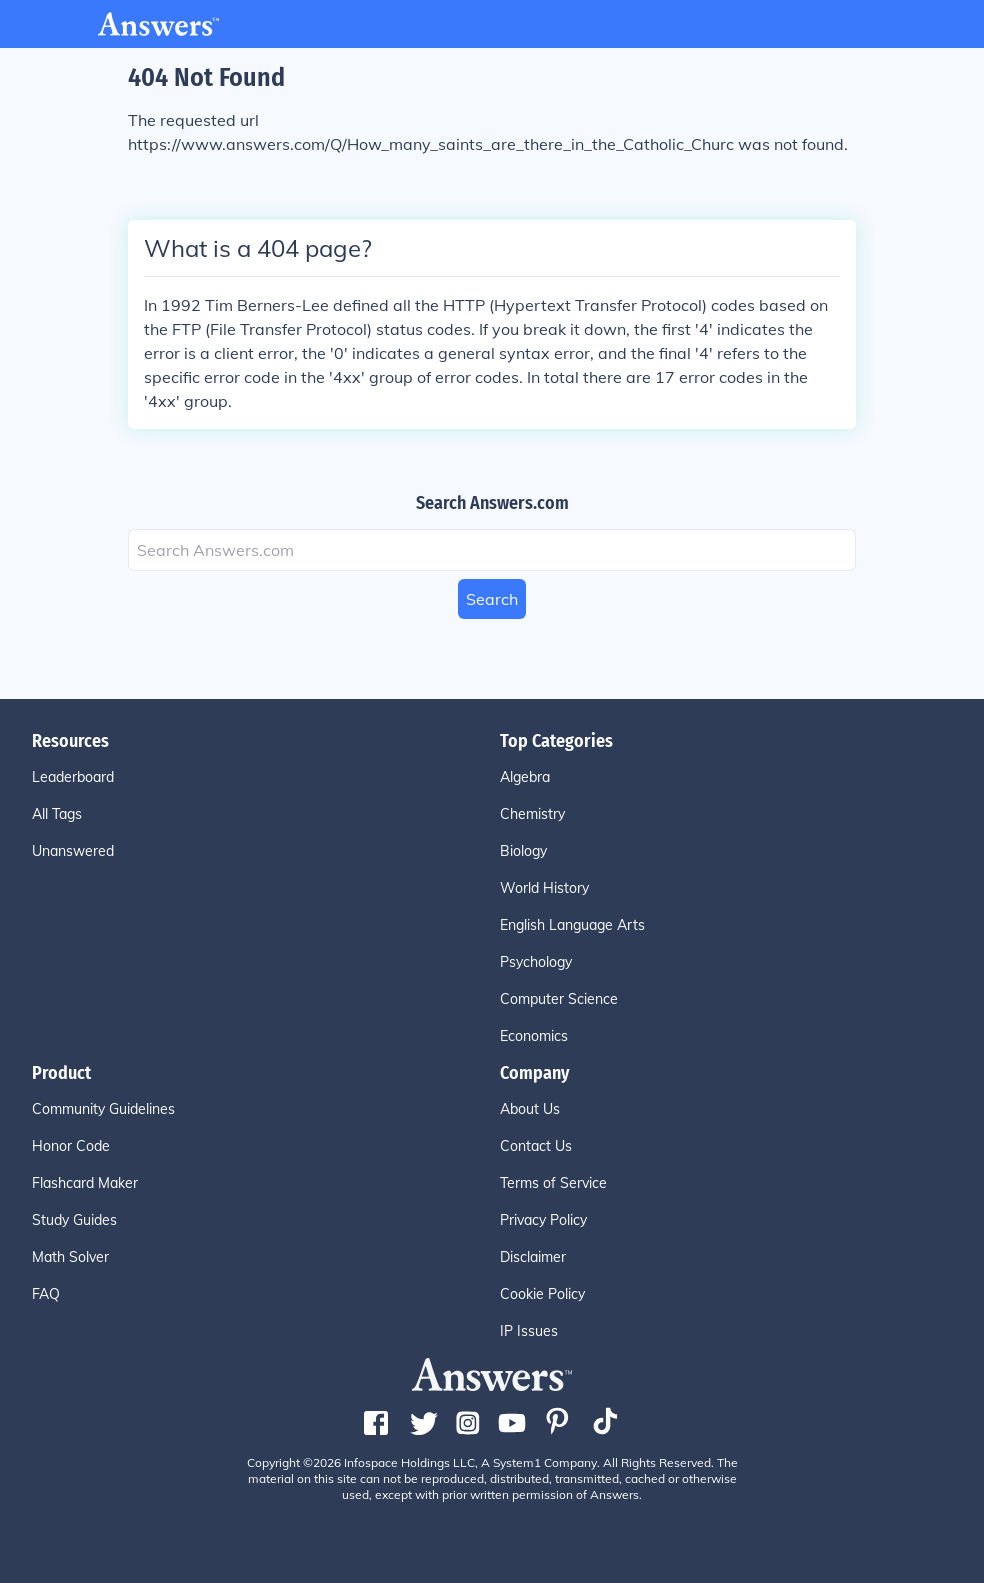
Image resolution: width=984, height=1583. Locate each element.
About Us (530, 1109)
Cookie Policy (542, 1294)
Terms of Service (553, 1183)
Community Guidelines (103, 1109)
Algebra (525, 777)
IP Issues (529, 1331)
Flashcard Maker (85, 1183)
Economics (534, 1036)
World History (544, 888)
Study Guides (74, 1220)
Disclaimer (533, 1257)
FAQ (46, 1294)
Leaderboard (73, 777)
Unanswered (73, 851)
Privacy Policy (543, 1220)
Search (492, 599)
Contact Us (536, 1146)
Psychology (536, 962)
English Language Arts (572, 925)
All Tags (57, 814)
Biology (523, 851)
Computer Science (559, 999)
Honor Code (71, 1146)
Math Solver (70, 1257)
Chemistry (532, 814)
